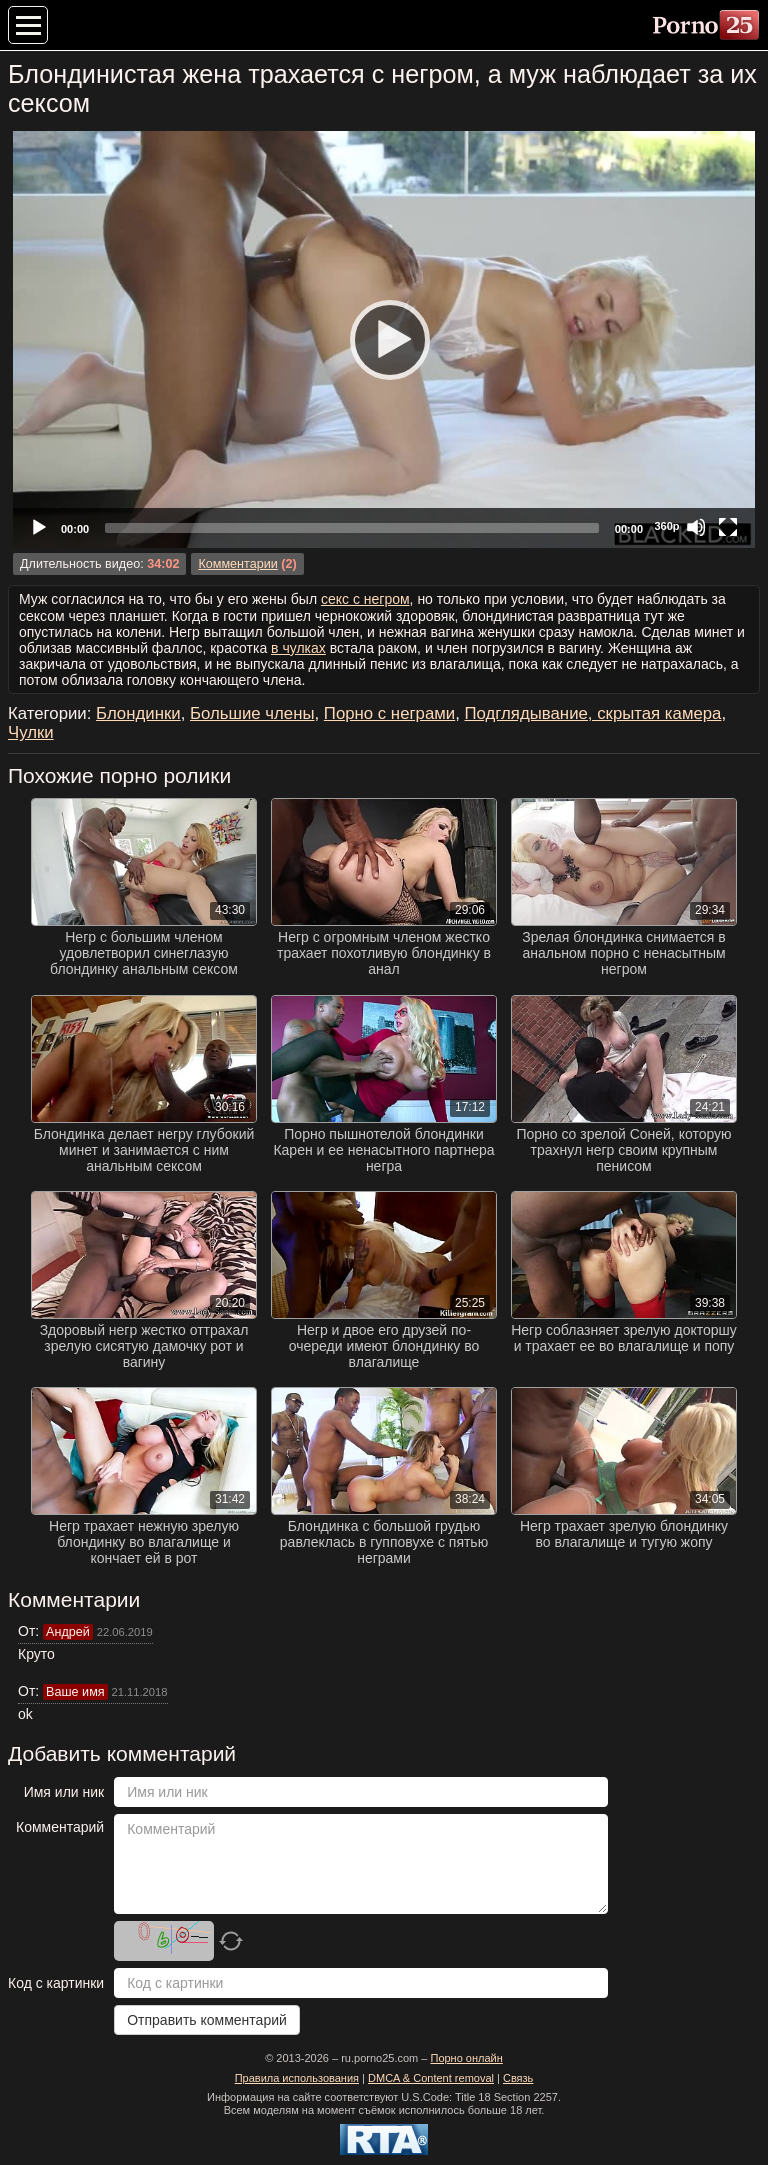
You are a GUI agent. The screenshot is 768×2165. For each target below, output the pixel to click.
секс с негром (365, 599)
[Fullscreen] (728, 527)
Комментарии (237, 564)
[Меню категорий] (28, 25)
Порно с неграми (389, 713)
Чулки (31, 732)
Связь (518, 2078)
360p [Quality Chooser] (666, 526)
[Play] (384, 339)
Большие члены (252, 713)
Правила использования (297, 2078)
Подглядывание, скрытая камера (593, 713)
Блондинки (138, 713)
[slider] (352, 528)
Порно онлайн (466, 2058)
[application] (384, 339)
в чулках (298, 648)
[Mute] (696, 527)
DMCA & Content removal (431, 2078)
